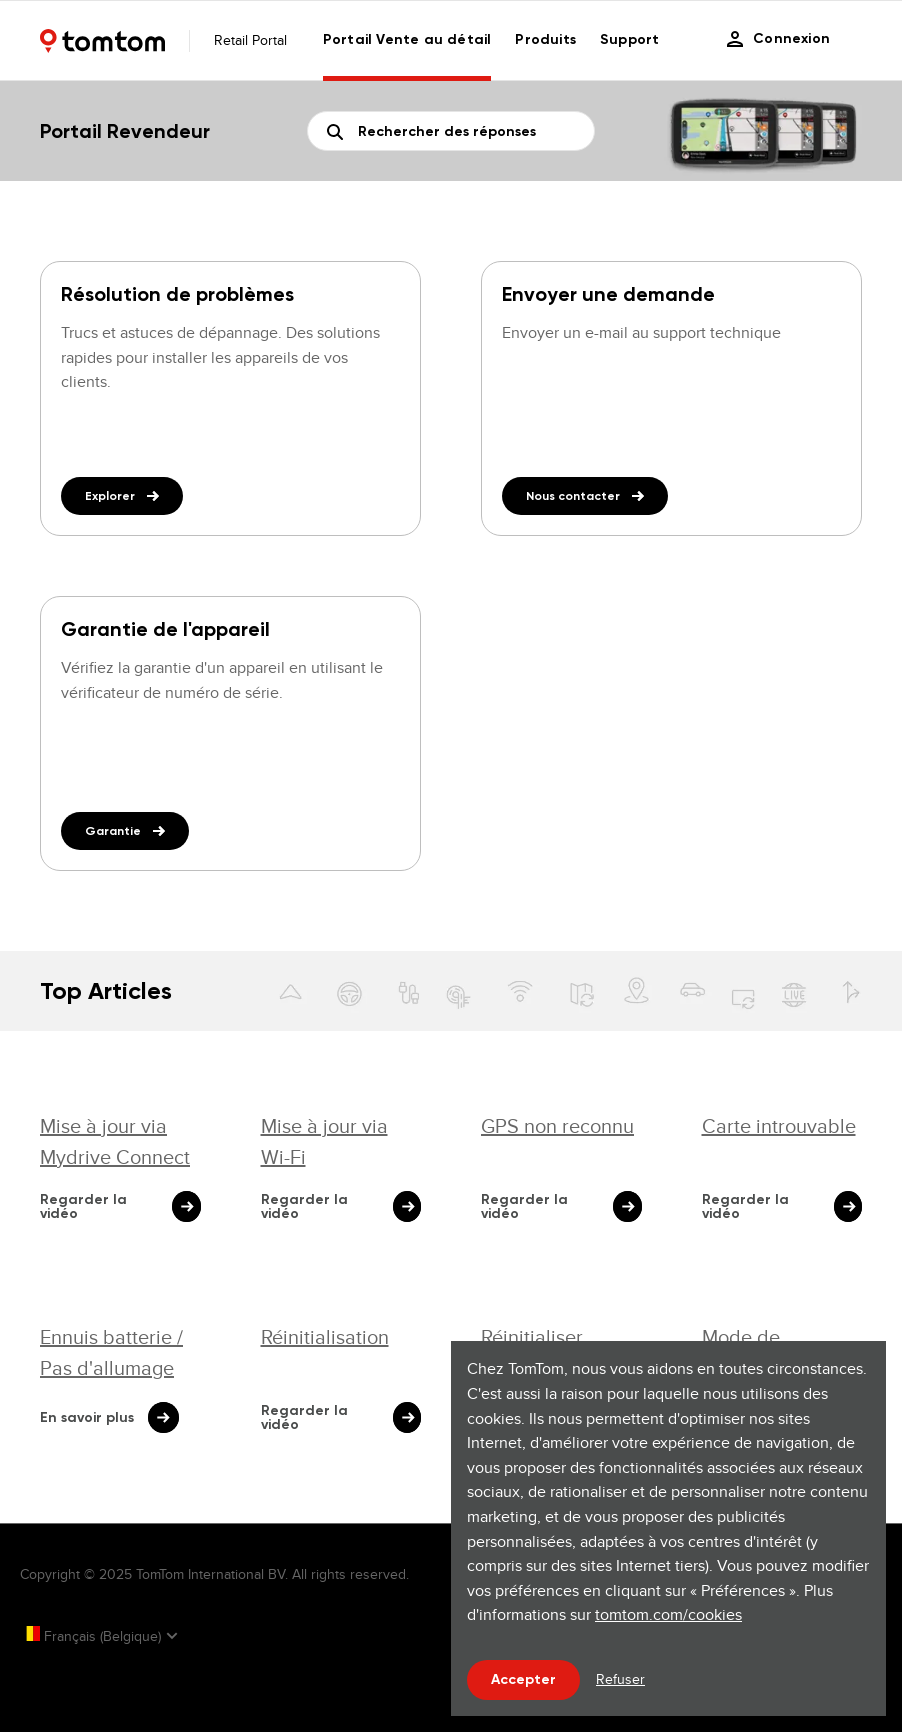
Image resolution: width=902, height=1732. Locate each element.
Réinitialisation (325, 1336)
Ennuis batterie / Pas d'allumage (111, 1352)
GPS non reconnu (557, 1125)
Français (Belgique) (92, 1636)
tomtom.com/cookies (668, 1614)
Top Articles (106, 990)
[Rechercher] (451, 131)
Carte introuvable (779, 1125)
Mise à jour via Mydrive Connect (115, 1141)
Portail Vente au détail (407, 39)
